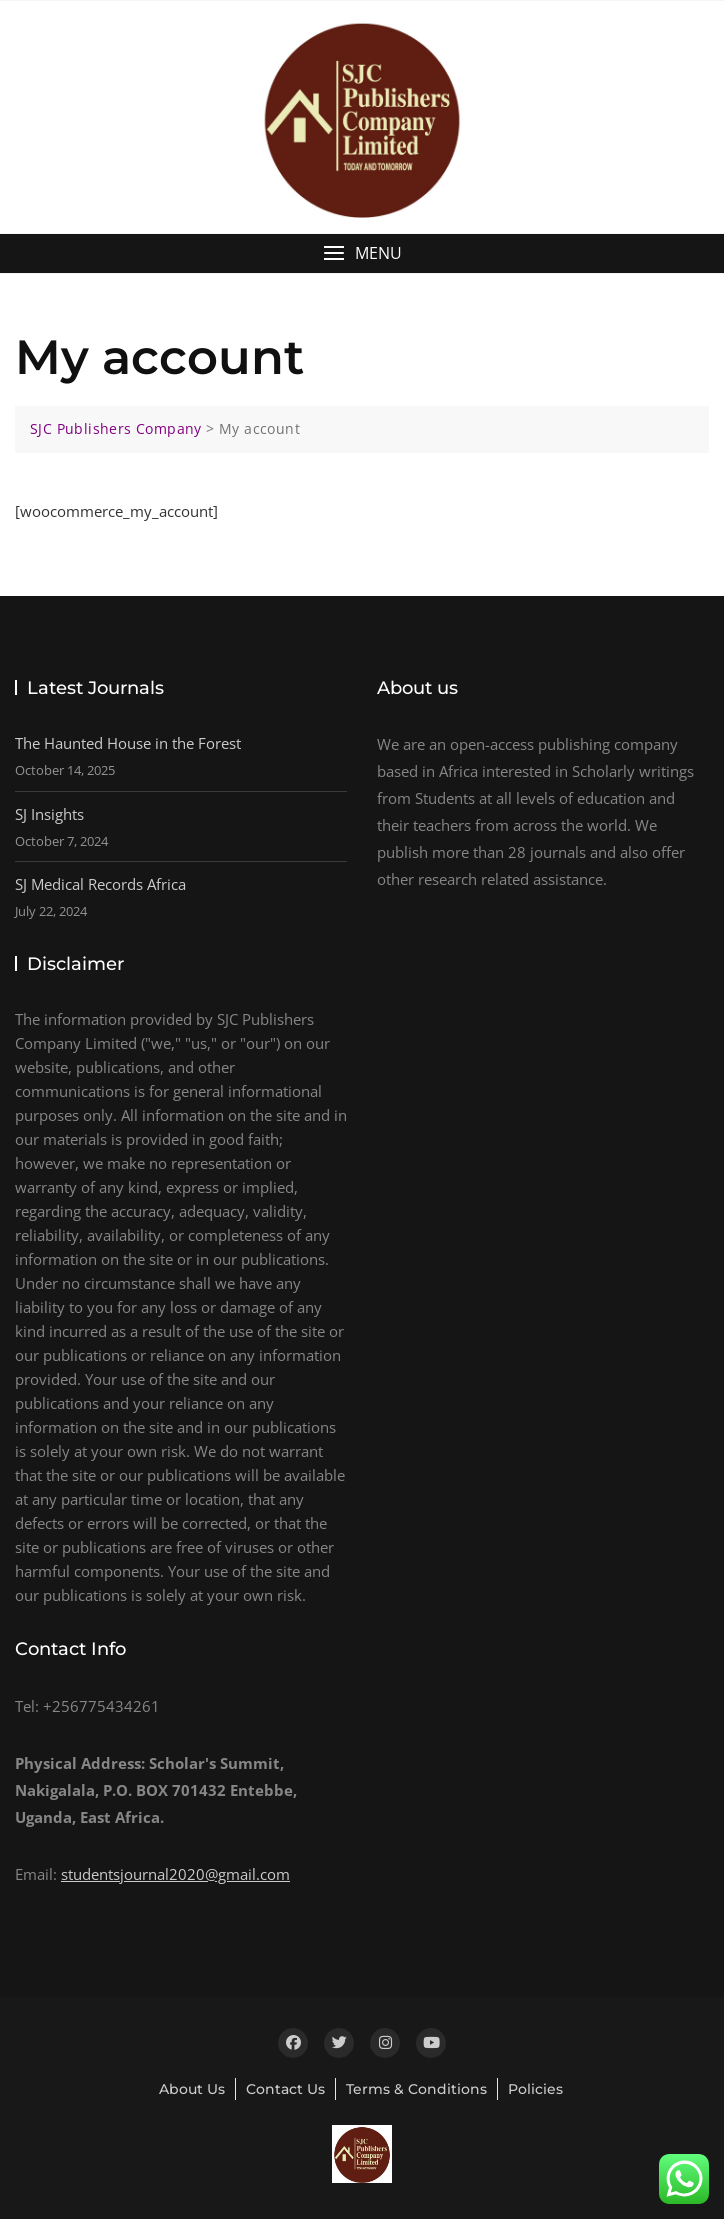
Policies (535, 2089)
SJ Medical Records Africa (100, 884)
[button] (362, 253)
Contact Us (285, 2089)
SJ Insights (49, 814)
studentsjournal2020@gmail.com (175, 1874)
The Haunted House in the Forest (128, 743)
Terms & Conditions (416, 2089)
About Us (192, 2089)
